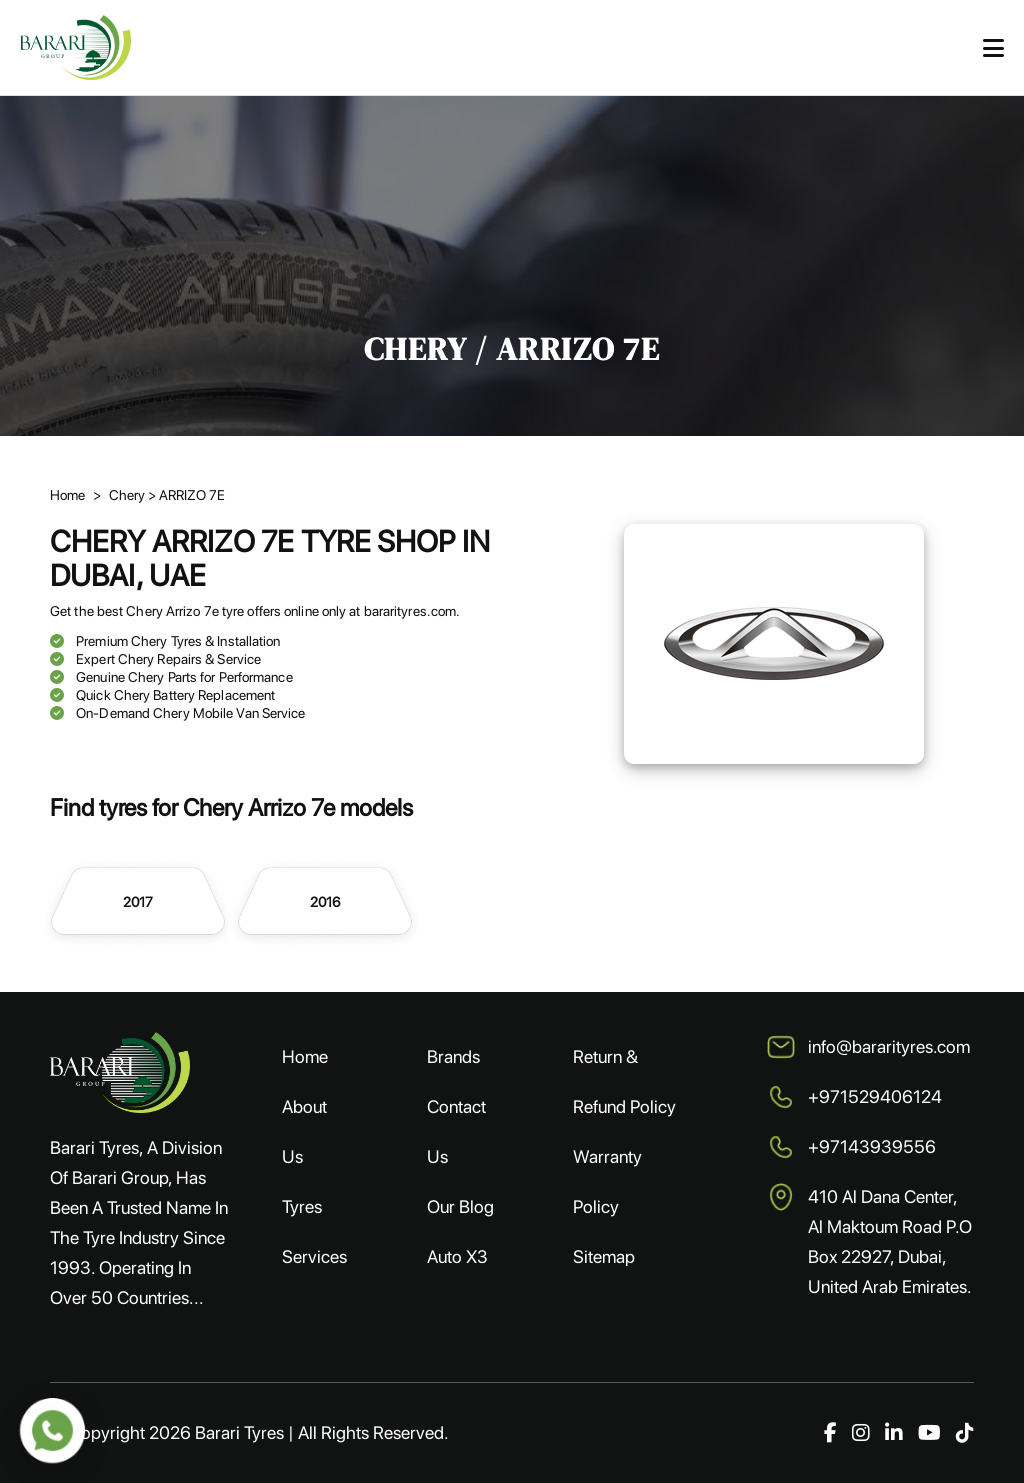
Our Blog (460, 1206)
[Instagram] (861, 1433)
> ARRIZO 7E (186, 495)
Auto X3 (457, 1256)
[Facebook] (830, 1433)
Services (314, 1256)
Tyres (302, 1206)
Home (67, 495)
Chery (128, 495)
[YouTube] (929, 1433)
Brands (453, 1056)
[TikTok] (965, 1433)
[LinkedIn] (894, 1433)
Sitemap (604, 1256)
